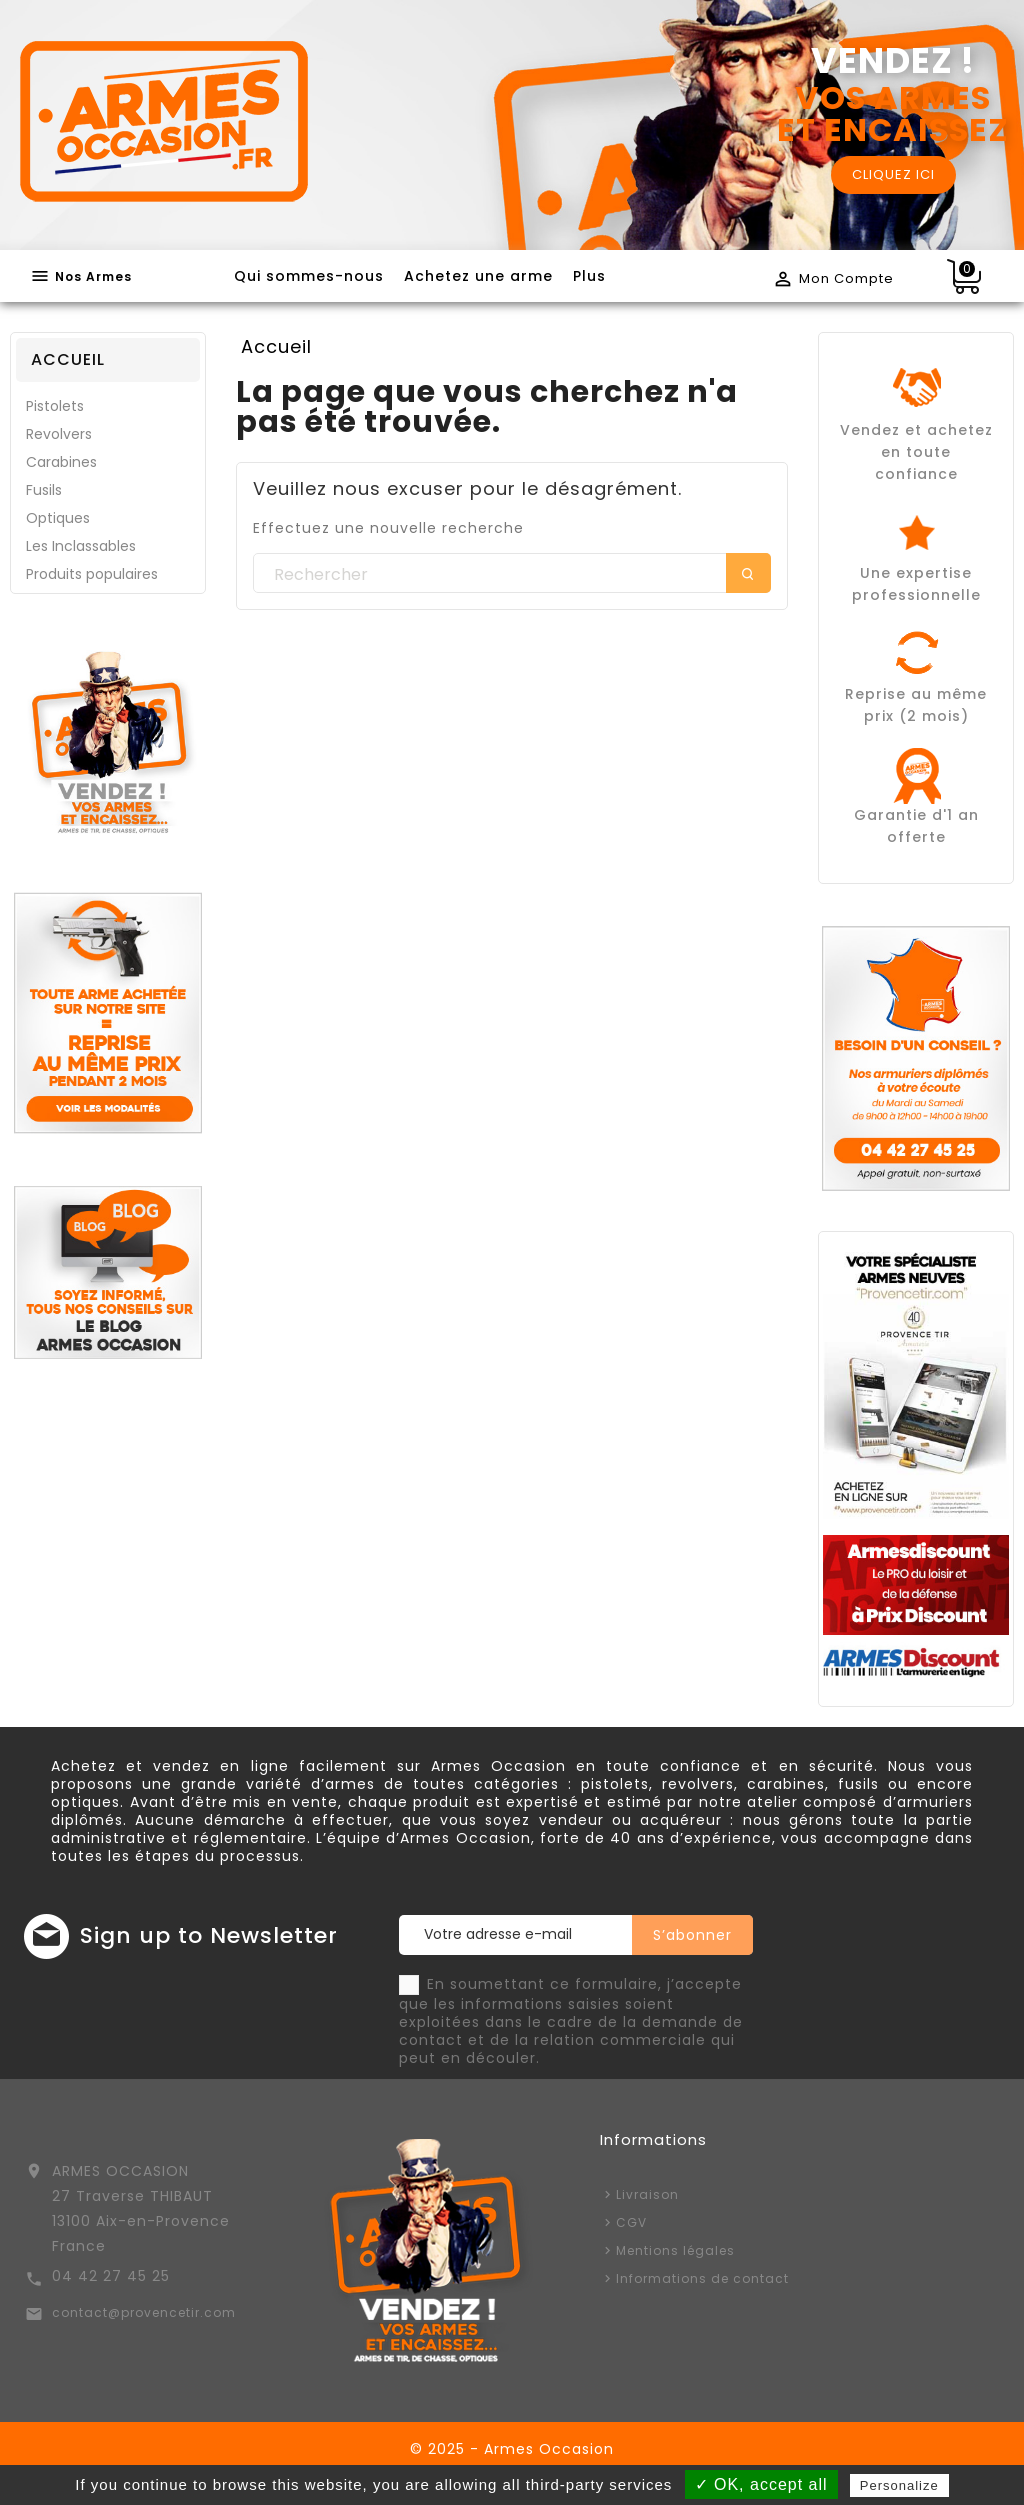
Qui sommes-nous (309, 276)
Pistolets (55, 406)
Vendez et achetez (916, 430)
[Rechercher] (512, 574)
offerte (916, 837)
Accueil (68, 359)
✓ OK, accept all (761, 2484)
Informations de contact (702, 2278)
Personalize (899, 2485)
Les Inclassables (81, 546)
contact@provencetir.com (144, 2312)
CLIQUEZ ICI (893, 174)
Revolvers (59, 434)
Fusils (44, 490)
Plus (589, 276)
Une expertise (916, 573)
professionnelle (916, 595)
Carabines (61, 462)
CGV (631, 2222)
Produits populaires (92, 574)
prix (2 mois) (916, 716)
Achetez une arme (478, 276)
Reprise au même (916, 694)
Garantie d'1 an (916, 815)
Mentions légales (675, 2250)
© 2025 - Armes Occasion (512, 2449)
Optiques (58, 518)
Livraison (647, 2194)
